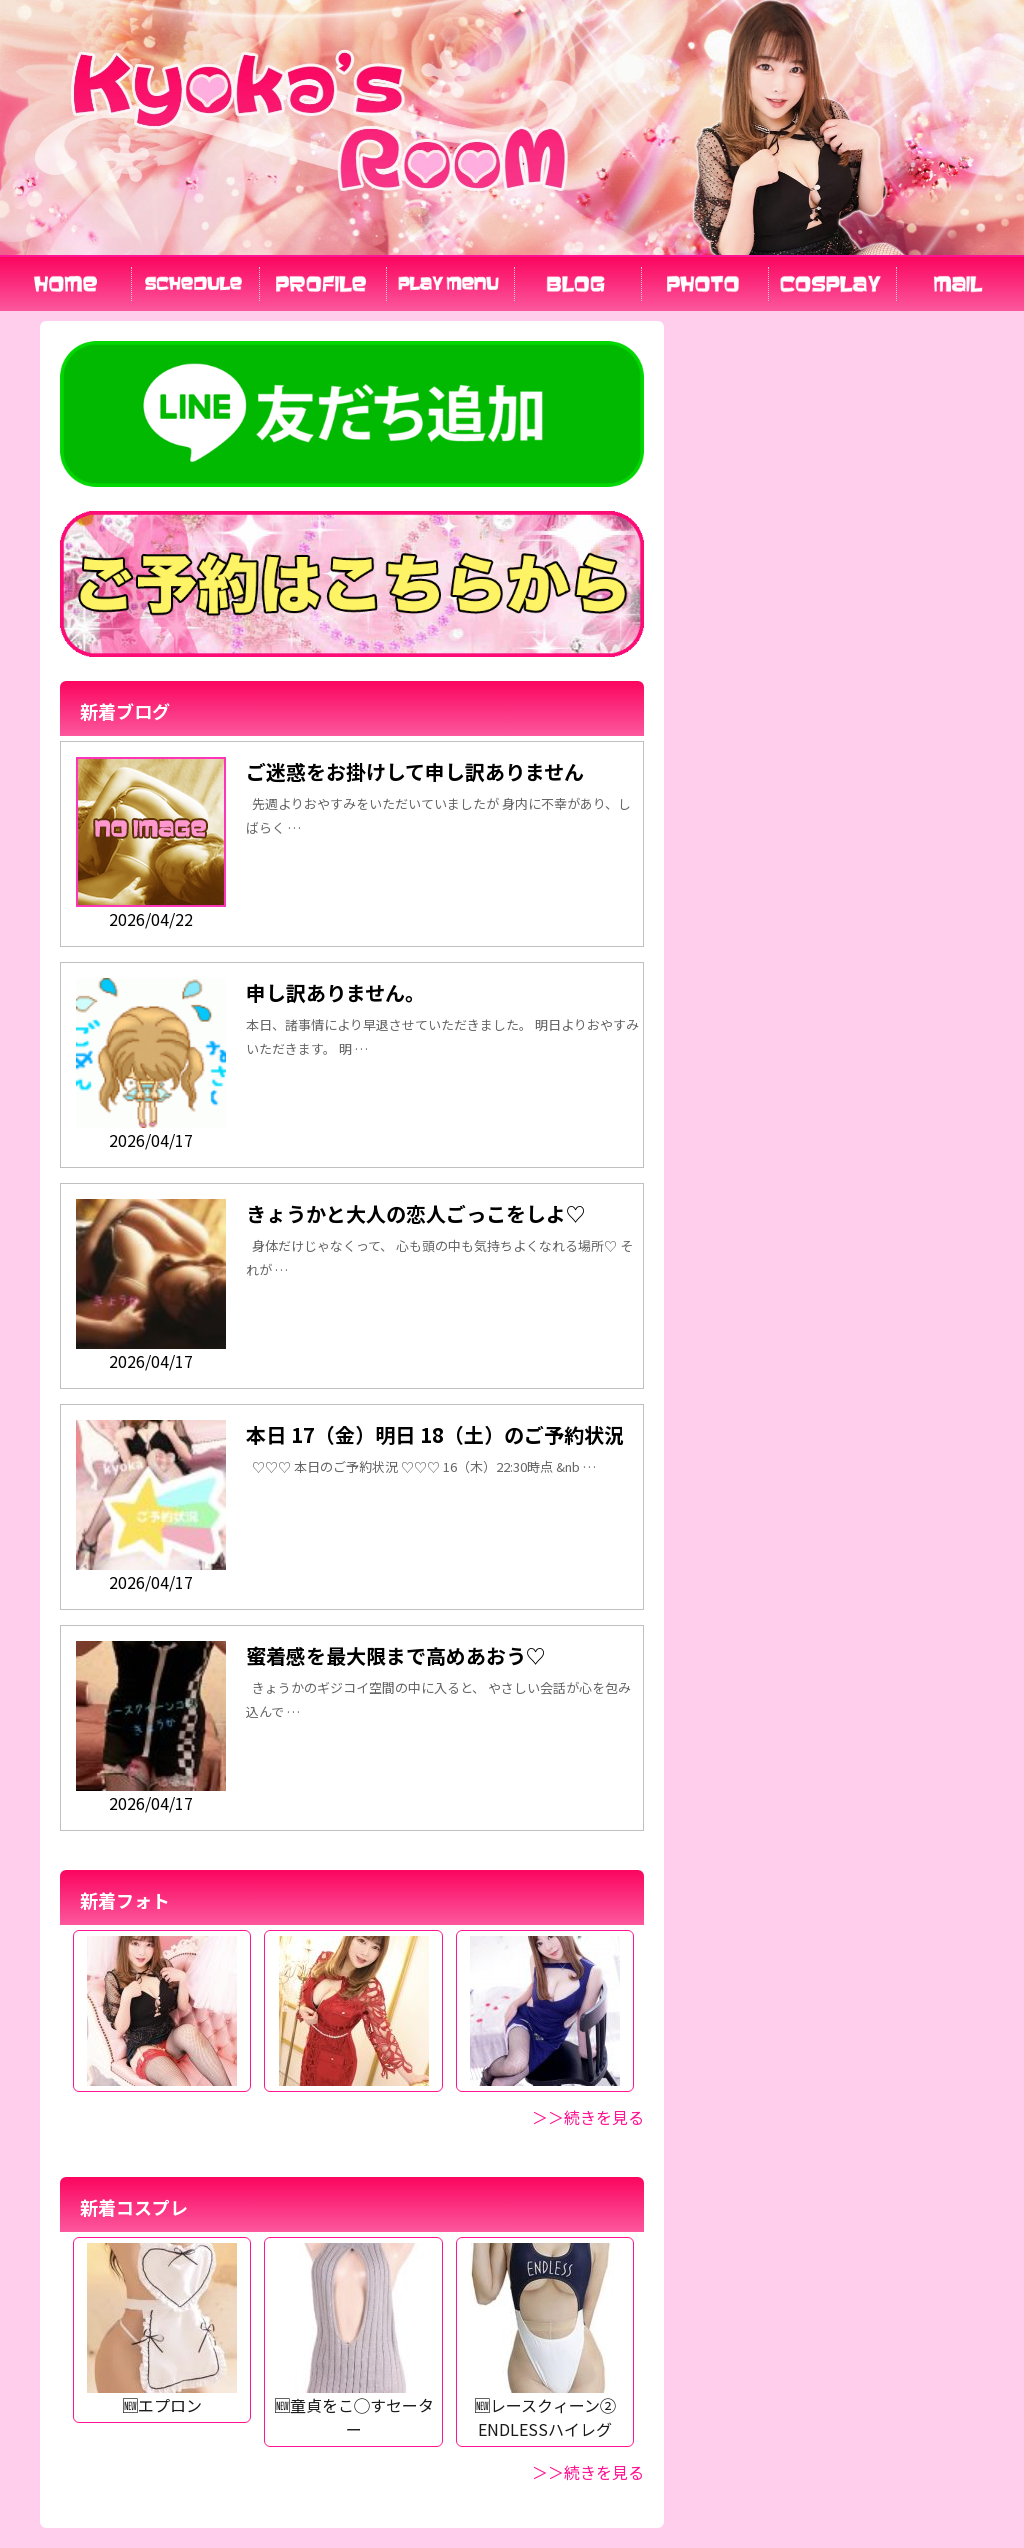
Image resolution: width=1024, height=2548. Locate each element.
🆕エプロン (162, 2393)
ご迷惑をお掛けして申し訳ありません (415, 771)
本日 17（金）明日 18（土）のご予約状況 (435, 1434)
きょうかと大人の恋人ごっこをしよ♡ (416, 1213)
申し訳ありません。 (335, 992)
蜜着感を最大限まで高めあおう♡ (396, 1655)
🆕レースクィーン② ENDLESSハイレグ (545, 2405)
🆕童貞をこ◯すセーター (354, 2405)
